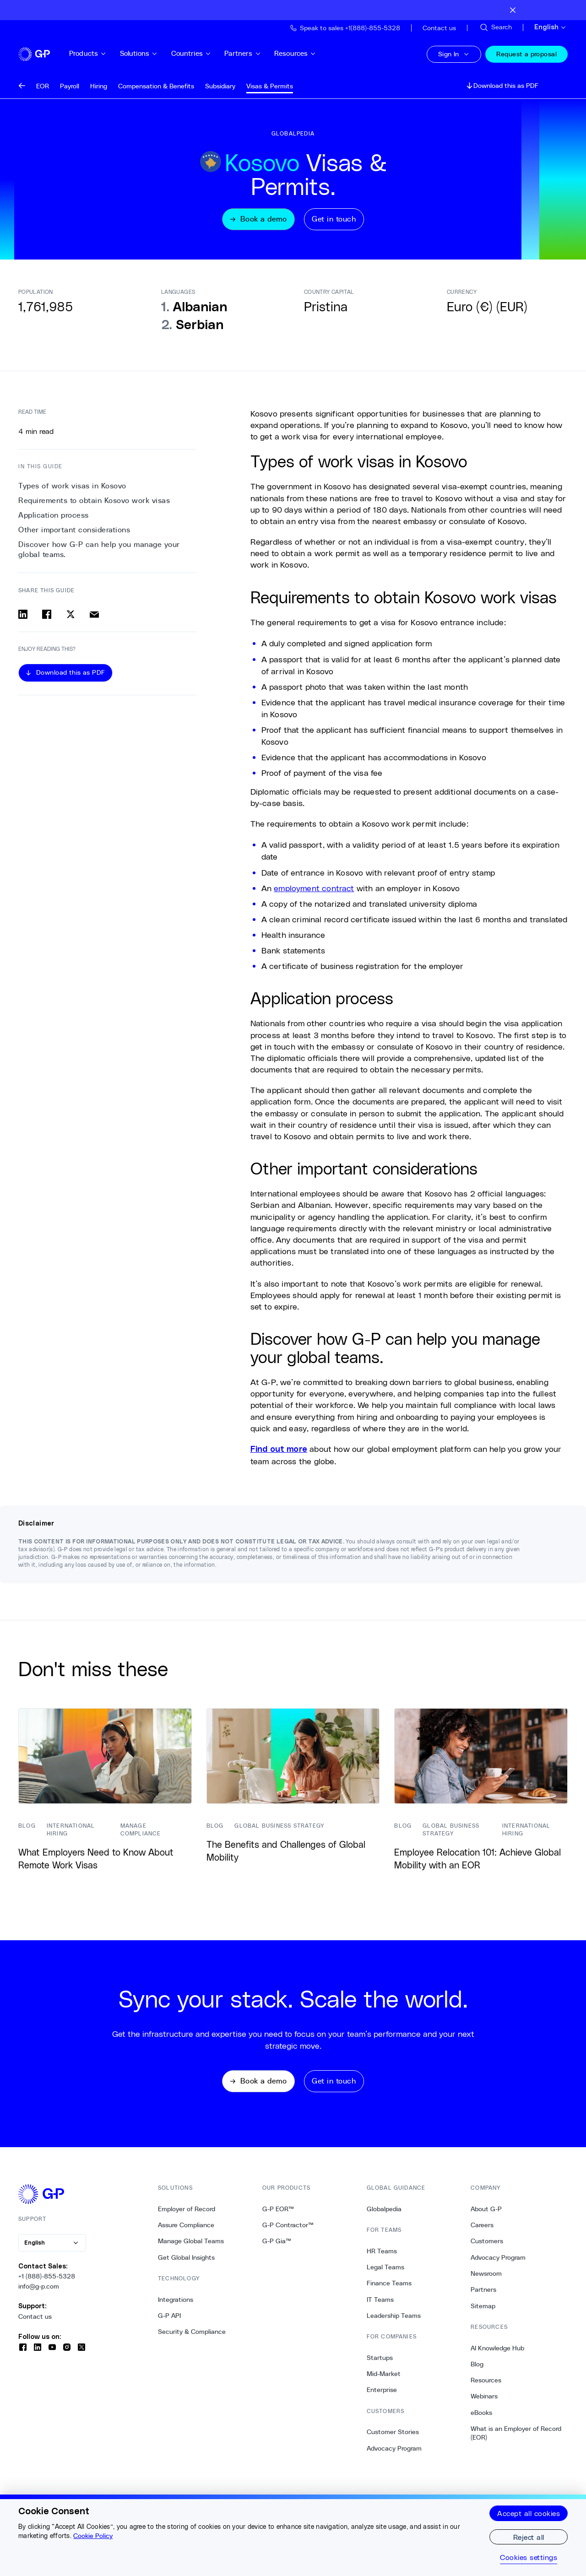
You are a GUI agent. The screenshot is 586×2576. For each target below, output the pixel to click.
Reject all (528, 2537)
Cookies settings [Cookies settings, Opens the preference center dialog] (528, 2557)
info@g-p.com (38, 2294)
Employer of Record (186, 2216)
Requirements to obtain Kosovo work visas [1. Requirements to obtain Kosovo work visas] (94, 503)
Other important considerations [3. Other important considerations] (74, 532)
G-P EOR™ (278, 2216)
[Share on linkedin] (22, 617)
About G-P (486, 2216)
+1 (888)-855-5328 (46, 2284)
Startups (380, 2365)
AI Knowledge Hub (497, 2356)
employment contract (314, 890)
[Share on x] (70, 617)
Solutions (153, 53)
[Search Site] (495, 27)
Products (102, 53)
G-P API (169, 2323)
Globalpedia (384, 2216)
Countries (205, 53)
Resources (309, 53)
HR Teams (382, 2258)
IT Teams (380, 2307)
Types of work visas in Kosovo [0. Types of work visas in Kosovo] (72, 488)
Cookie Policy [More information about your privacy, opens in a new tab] (93, 2535)
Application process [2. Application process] (53, 518)
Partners (257, 53)
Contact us (35, 2324)
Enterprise (382, 2398)
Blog (477, 2372)
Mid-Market (384, 2382)
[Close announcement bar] (512, 10)
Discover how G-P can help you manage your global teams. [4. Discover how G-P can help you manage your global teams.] (99, 552)
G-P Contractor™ (288, 2233)
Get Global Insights (186, 2265)
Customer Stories (393, 2440)
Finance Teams (389, 2291)
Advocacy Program (394, 2456)
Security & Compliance (192, 2339)
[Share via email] (94, 617)
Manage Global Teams (191, 2249)
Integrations (175, 2307)
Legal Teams (385, 2275)
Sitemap (483, 2313)
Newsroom (486, 2281)
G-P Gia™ (276, 2249)
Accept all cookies (528, 2513)
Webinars (484, 2404)
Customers (487, 2249)
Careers (482, 2233)
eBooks (481, 2420)
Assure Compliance (186, 2233)
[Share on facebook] (46, 617)
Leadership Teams (394, 2323)
